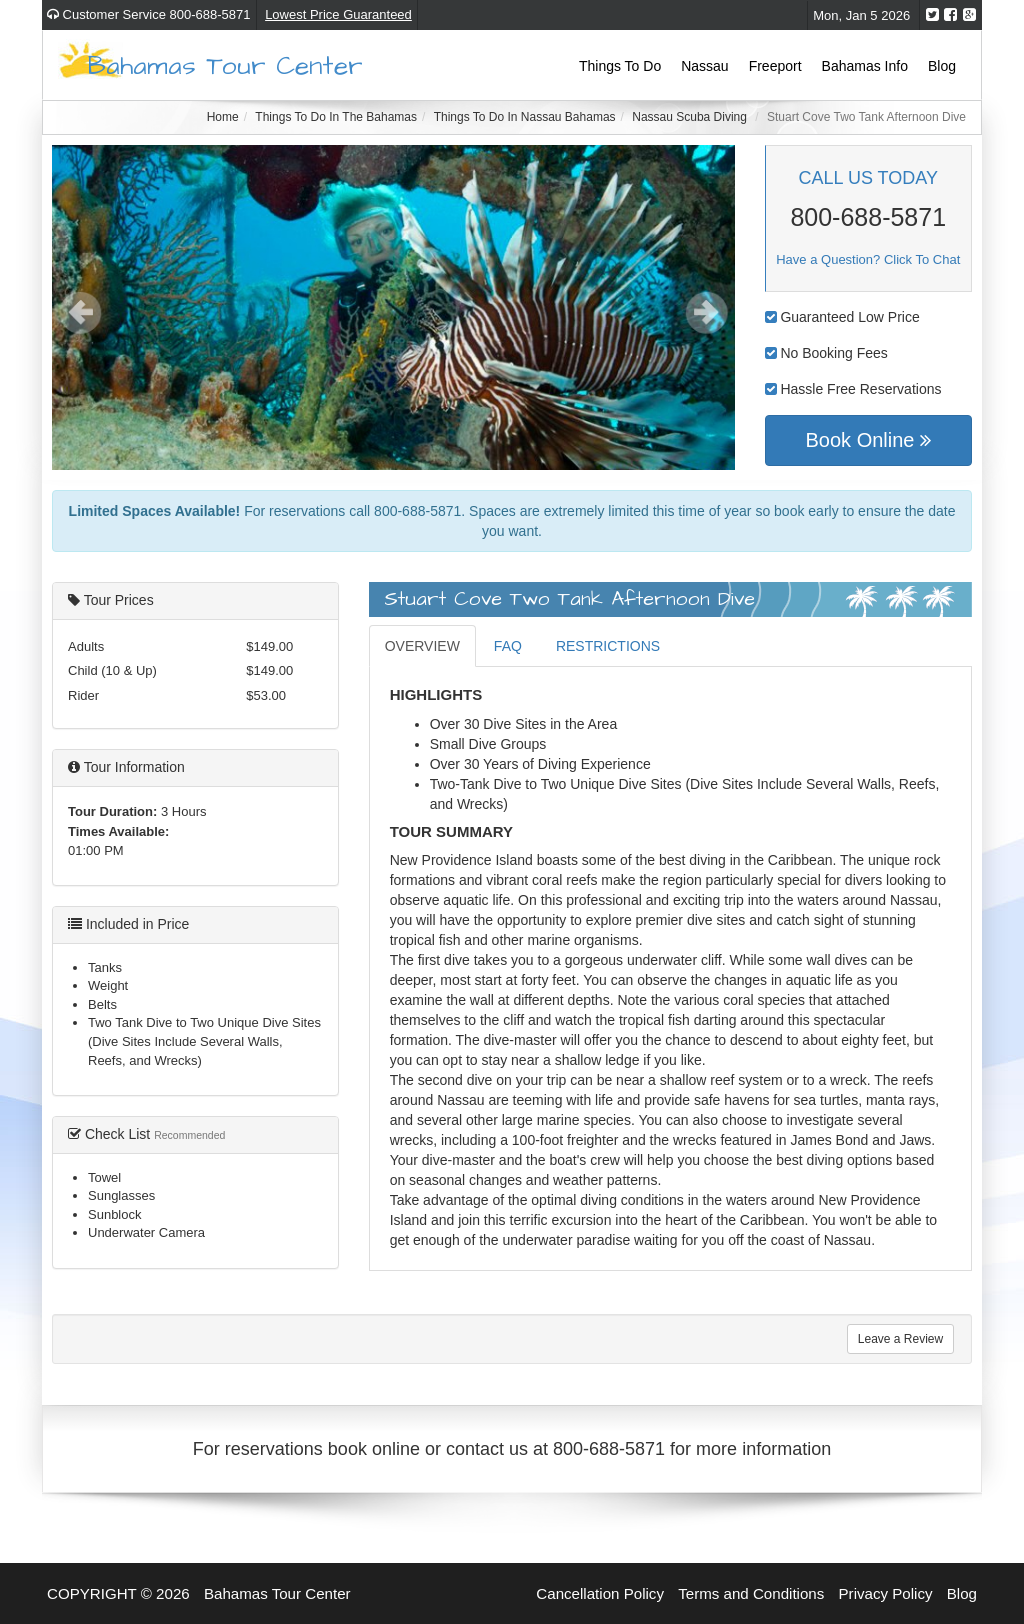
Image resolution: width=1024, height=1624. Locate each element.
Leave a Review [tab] (900, 1339)
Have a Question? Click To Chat (868, 259)
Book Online (868, 440)
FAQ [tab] (508, 646)
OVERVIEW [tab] (422, 646)
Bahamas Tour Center (225, 64)
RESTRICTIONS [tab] (608, 646)
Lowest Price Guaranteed (338, 14)
